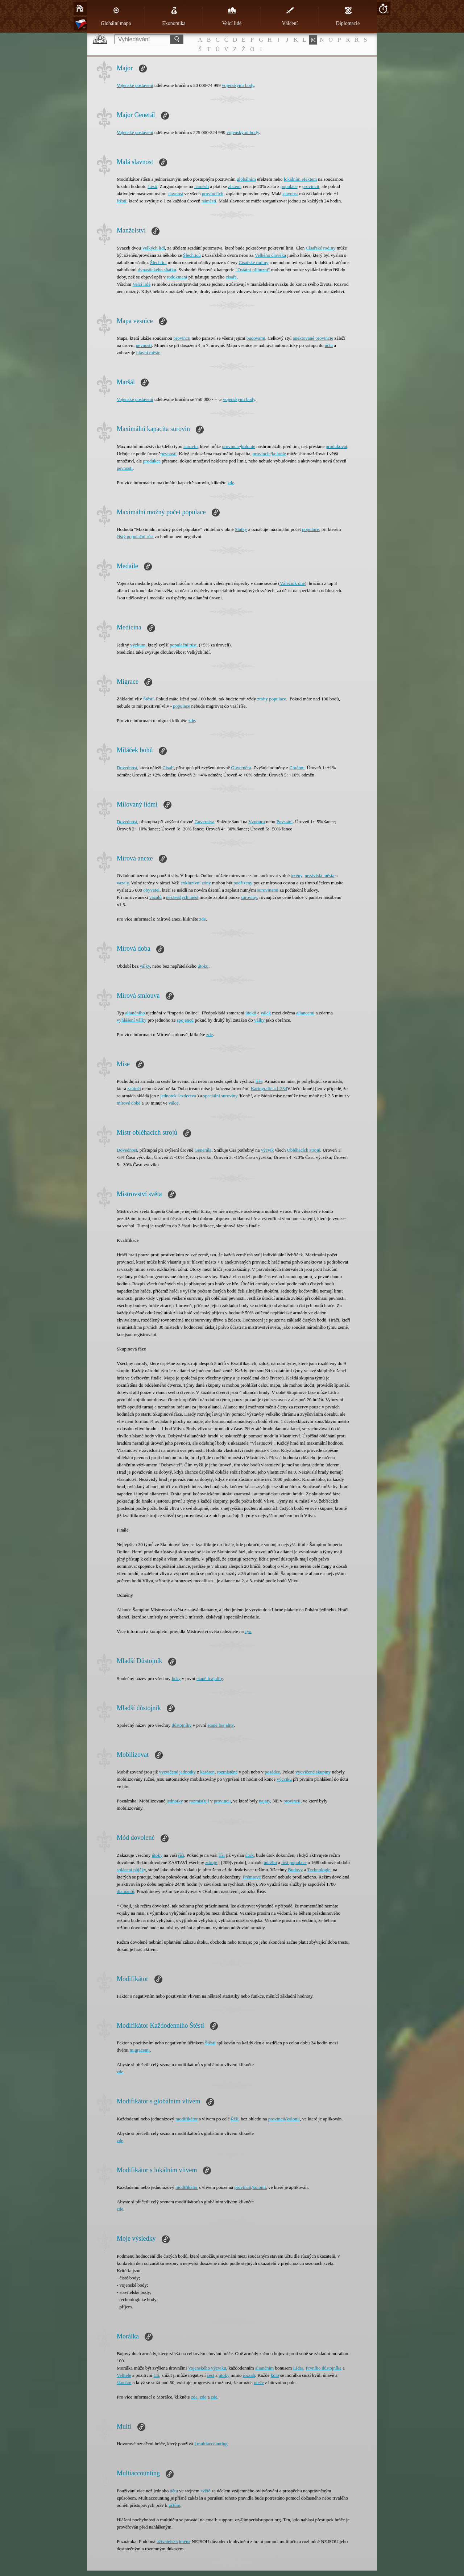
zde (231, 482)
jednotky (187, 1772)
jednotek (168, 1095)
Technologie (318, 1869)
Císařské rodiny (320, 248)
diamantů (125, 1891)
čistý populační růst (135, 536)
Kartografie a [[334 (269, 1088)
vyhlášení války (131, 1020)
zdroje (211, 1862)
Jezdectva (187, 1095)
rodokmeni (177, 277)
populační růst (183, 645)
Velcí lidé (231, 16)
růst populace (294, 1862)
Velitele (124, 2375)
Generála (202, 1150)
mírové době (128, 1103)
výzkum (137, 645)
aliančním (264, 2368)
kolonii (293, 2118)
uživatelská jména (174, 2541)
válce (173, 1103)
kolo (275, 2375)
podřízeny (242, 882)
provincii (310, 186)
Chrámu (296, 767)
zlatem (234, 186)
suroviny (249, 897)
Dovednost (127, 767)
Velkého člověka (270, 255)
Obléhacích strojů (303, 1150)
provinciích (212, 193)
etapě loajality (209, 1678)
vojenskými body (238, 85)
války (145, 966)
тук (248, 1631)
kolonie (248, 446)
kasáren (207, 1772)
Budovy (295, 1869)
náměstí (201, 186)
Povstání (285, 821)
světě (205, 2490)
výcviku (284, 1779)
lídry (176, 1678)
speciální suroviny (220, 1095)
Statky (241, 529)
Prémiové (252, 1877)
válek (266, 1012)
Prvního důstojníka (323, 2368)
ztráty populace (271, 698)
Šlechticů (191, 255)
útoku (203, 966)
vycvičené (168, 1772)
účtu (329, 345)
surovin (190, 446)
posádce (272, 1772)
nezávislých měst (182, 897)
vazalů (155, 897)
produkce (152, 461)
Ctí (156, 2375)
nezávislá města (319, 875)
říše (259, 1081)
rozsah (249, 2375)
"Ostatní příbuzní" (253, 269)
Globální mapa (116, 16)
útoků (250, 1012)
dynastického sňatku (157, 269)
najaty (264, 1801)
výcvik (267, 1150)
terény (296, 875)
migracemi (140, 2050)
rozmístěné (227, 1772)
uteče (259, 2382)
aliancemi (305, 1012)
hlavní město (148, 352)
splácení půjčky (131, 1869)
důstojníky (182, 1725)
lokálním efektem (300, 179)
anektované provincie (313, 338)
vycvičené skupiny (313, 1772)
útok (249, 1855)
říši (181, 1855)
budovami (255, 338)
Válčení (290, 16)
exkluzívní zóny (196, 882)
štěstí (152, 186)
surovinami (267, 890)
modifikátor (186, 2118)
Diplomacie (348, 16)
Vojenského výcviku (207, 2368)
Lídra (298, 2368)
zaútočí (134, 1088)
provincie (231, 446)
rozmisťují (199, 1801)
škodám (124, 2382)
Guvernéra (241, 767)
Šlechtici (158, 262)
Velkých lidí (153, 248)
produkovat (336, 446)
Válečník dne (292, 583)
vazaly (123, 882)
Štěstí (148, 698)
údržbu (270, 1862)
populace (289, 186)
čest (210, 2375)
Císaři (168, 767)
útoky (157, 1855)
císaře (231, 277)
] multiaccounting (211, 2443)
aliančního (135, 1012)
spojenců (185, 1020)
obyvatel (151, 890)
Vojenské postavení (135, 85)
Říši (235, 2118)
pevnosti (144, 345)
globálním (246, 179)
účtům (175, 2505)
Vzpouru (256, 821)
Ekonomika (174, 16)
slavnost (175, 193)
